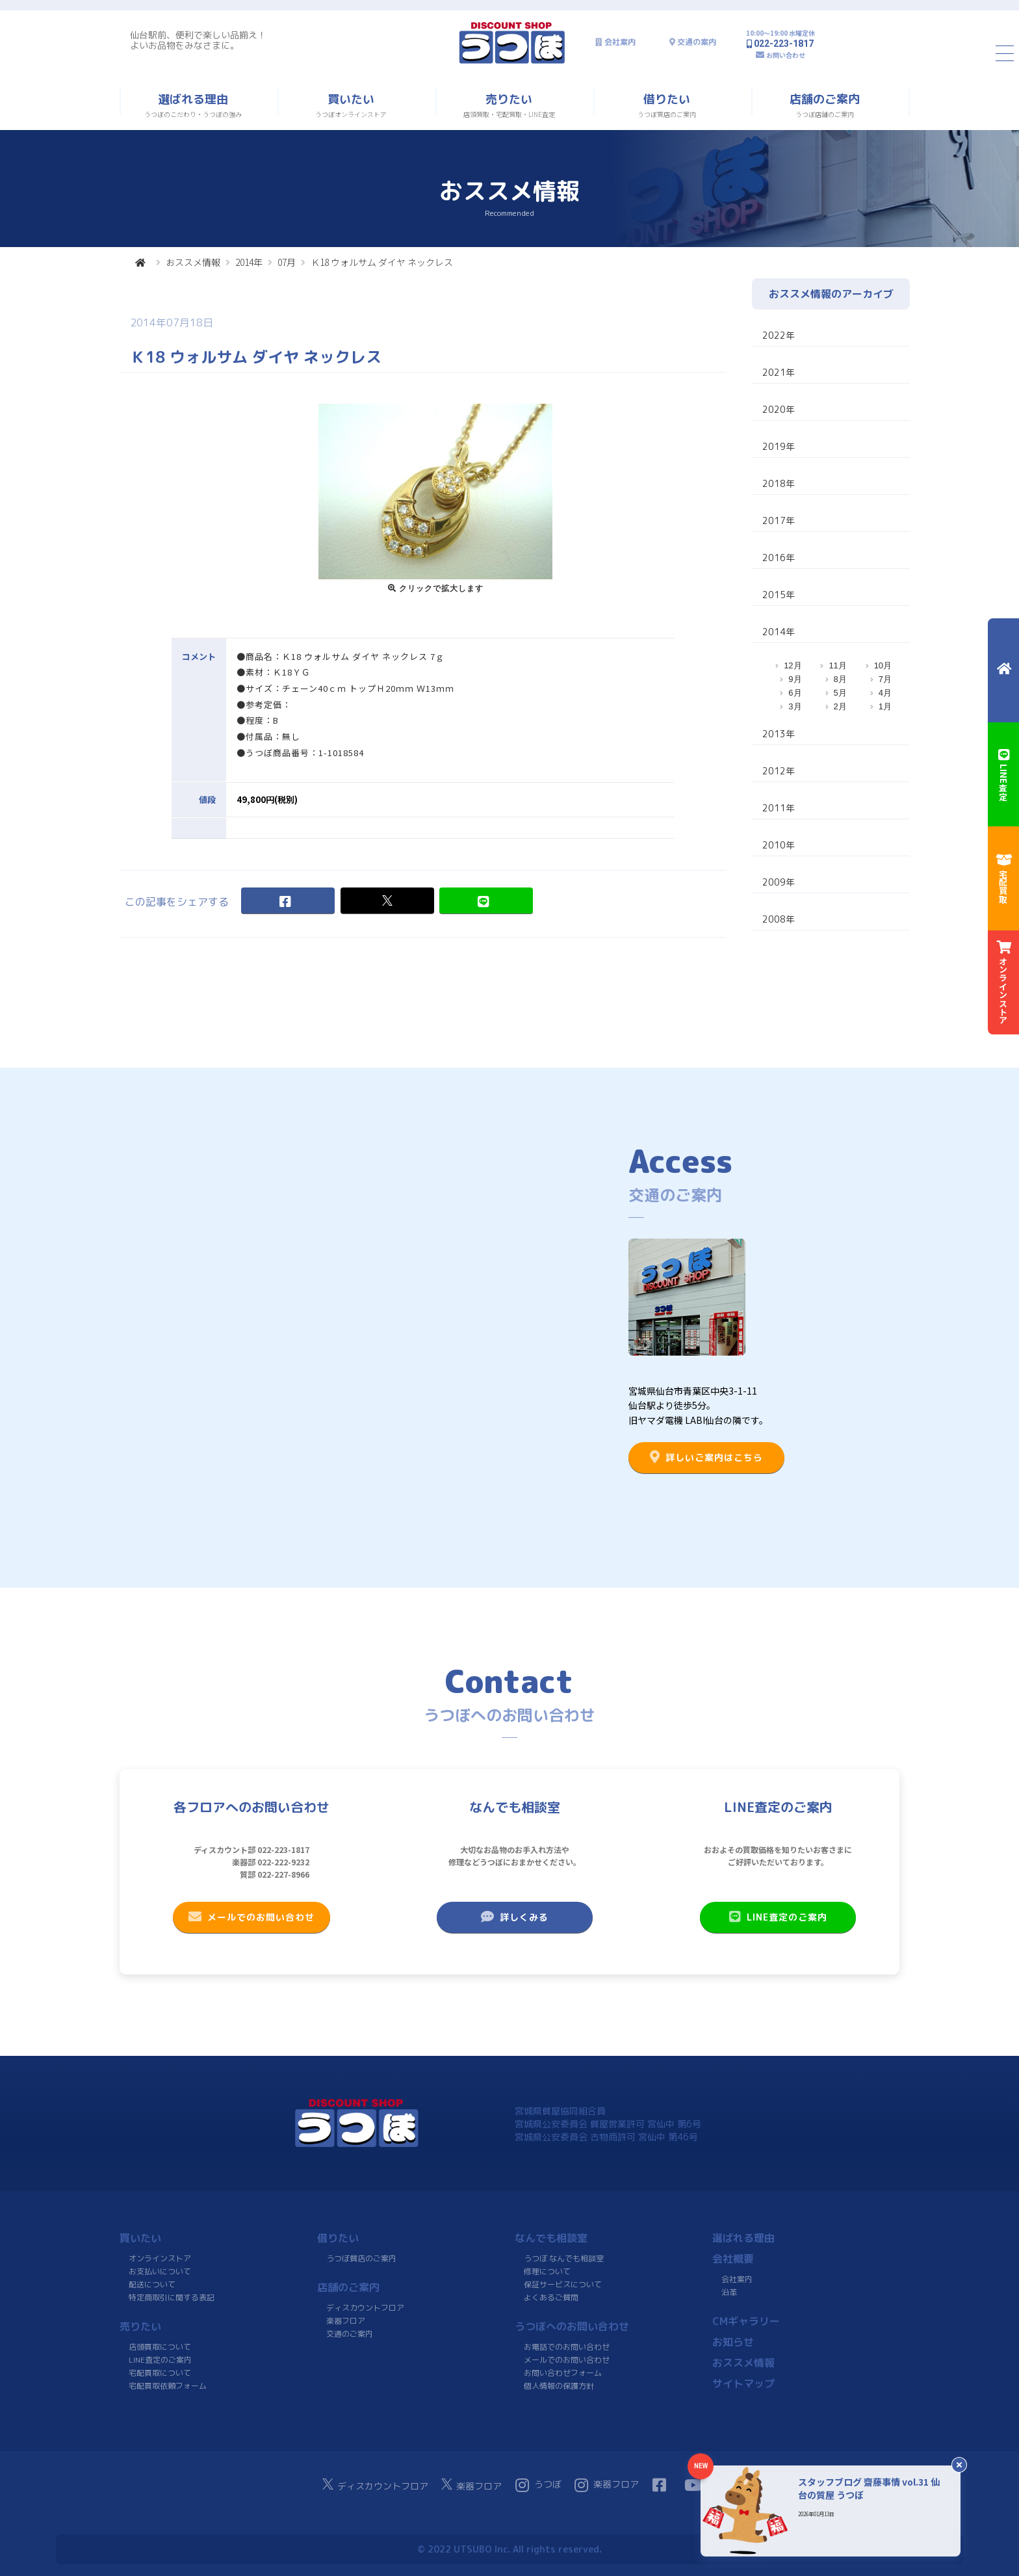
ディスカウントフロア (365, 2307)
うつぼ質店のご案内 (361, 2258)
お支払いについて (160, 2271)
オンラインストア (160, 2258)
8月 (840, 679)
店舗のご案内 (348, 2287)
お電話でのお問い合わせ (567, 2346)
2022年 (778, 335)
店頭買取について (160, 2346)
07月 (286, 262)
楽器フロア (345, 2320)
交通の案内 (696, 41)
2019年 (778, 446)
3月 (794, 706)
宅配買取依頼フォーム (168, 2385)
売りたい (140, 2326)
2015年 (778, 594)
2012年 (778, 771)
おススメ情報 (193, 262)
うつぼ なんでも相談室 (564, 2258)
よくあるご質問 (551, 2297)
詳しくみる (514, 1916)
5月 (840, 693)
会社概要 (733, 2259)
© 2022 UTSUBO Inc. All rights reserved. (509, 2549)
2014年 (249, 262)
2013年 (778, 734)
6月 (794, 693)
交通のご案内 (349, 2333)
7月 (885, 679)
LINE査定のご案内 (778, 1916)
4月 (885, 693)
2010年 (778, 845)
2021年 (778, 372)
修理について (547, 2271)
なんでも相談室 (551, 2238)
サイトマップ (743, 2383)
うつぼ (538, 2485)
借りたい (338, 2238)
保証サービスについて (563, 2284)
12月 (792, 665)
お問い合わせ (785, 55)
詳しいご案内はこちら (706, 1457)
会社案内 (620, 41)
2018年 (778, 483)
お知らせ (733, 2342)
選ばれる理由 (743, 2238)
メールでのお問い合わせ (251, 1916)
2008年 (778, 919)
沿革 (729, 2292)
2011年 (778, 808)
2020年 (778, 409)
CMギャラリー (746, 2321)
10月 (883, 665)
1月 (885, 706)
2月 (840, 706)
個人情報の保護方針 (559, 2385)
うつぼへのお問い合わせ (572, 2326)
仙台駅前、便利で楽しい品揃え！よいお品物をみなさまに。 (198, 40)
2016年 (778, 557)
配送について (152, 2284)
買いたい (140, 2238)
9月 (794, 679)
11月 (837, 665)
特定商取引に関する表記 (171, 2297)
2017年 (778, 520)
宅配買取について (160, 2372)
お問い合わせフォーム (563, 2372)
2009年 (778, 882)
